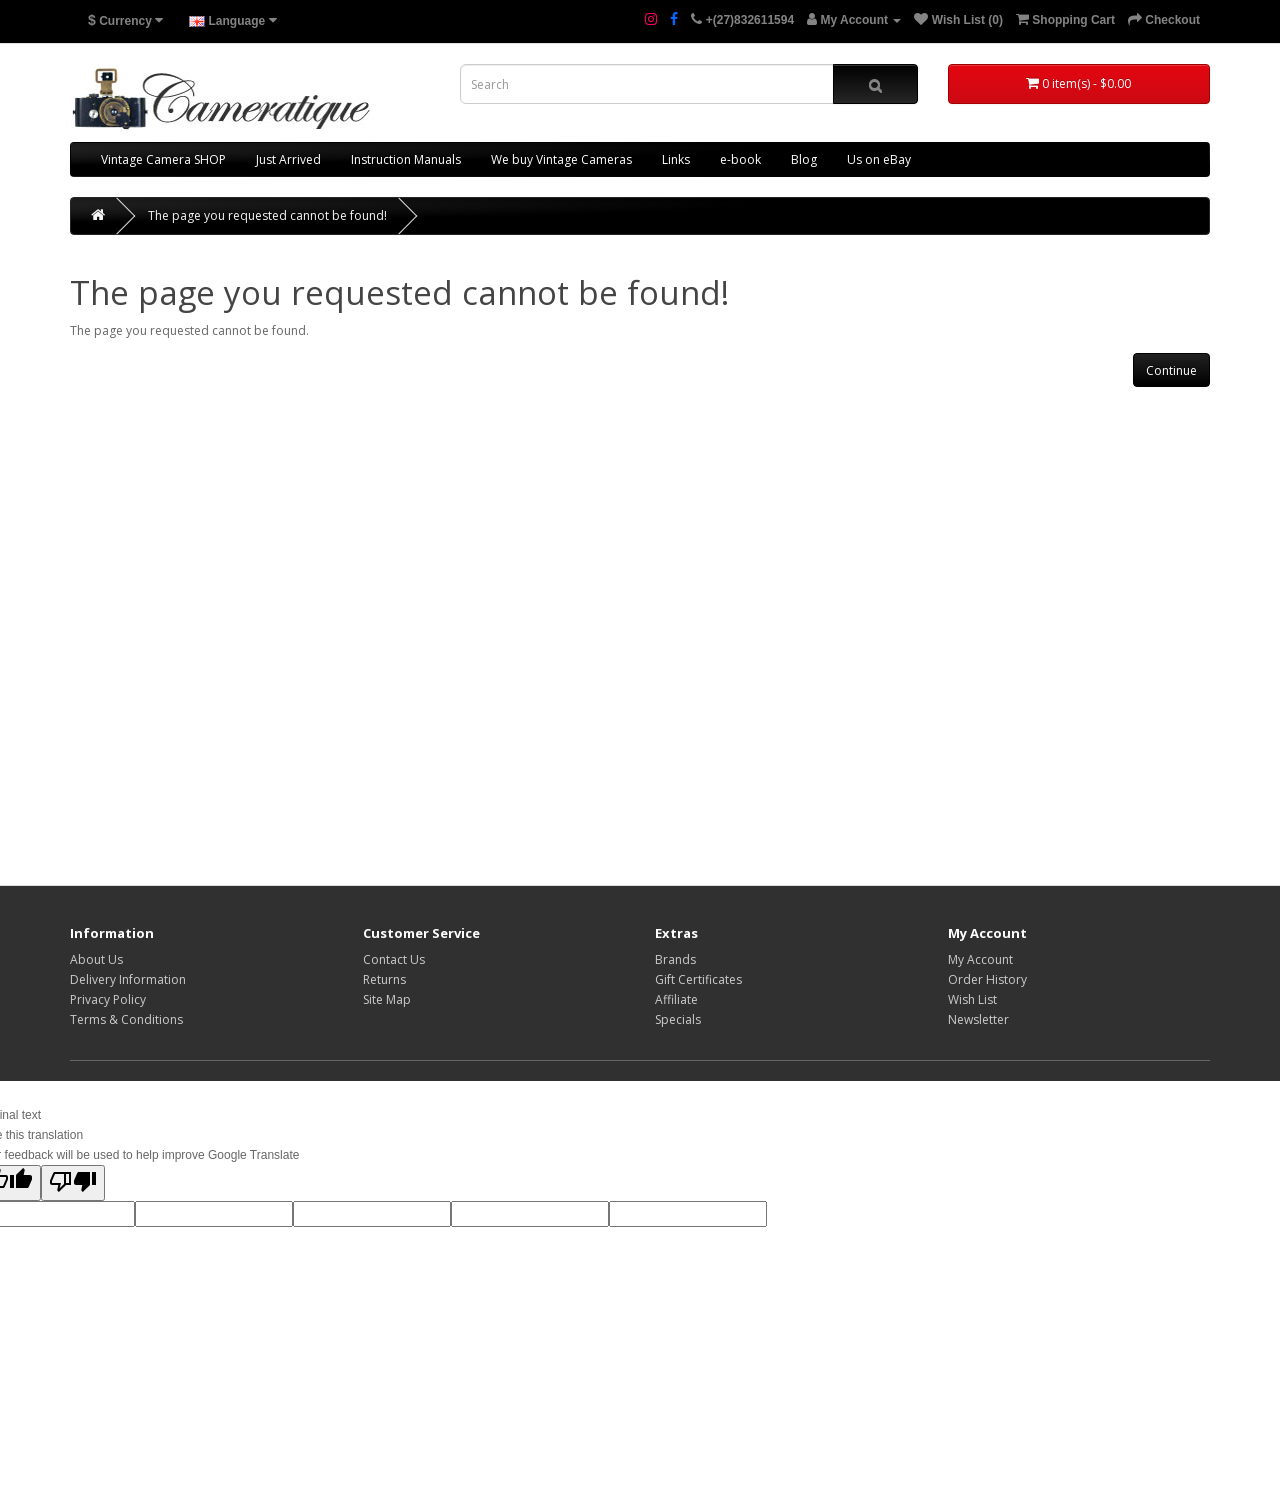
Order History (987, 979)
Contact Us (394, 959)
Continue (1171, 370)
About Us (96, 959)
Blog (804, 159)
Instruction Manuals (406, 159)
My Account (980, 959)
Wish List (972, 999)
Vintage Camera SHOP (163, 159)
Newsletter (978, 1019)
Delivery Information (128, 979)
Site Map (387, 999)
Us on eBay (879, 159)
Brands (675, 959)
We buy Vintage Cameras (561, 159)
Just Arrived (288, 159)
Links (676, 159)
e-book (740, 159)
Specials (678, 1019)
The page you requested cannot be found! (267, 215)
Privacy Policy (108, 999)
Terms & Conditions (126, 1019)
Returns (384, 979)
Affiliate (676, 999)
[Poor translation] (73, 1183)
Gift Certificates (698, 979)
